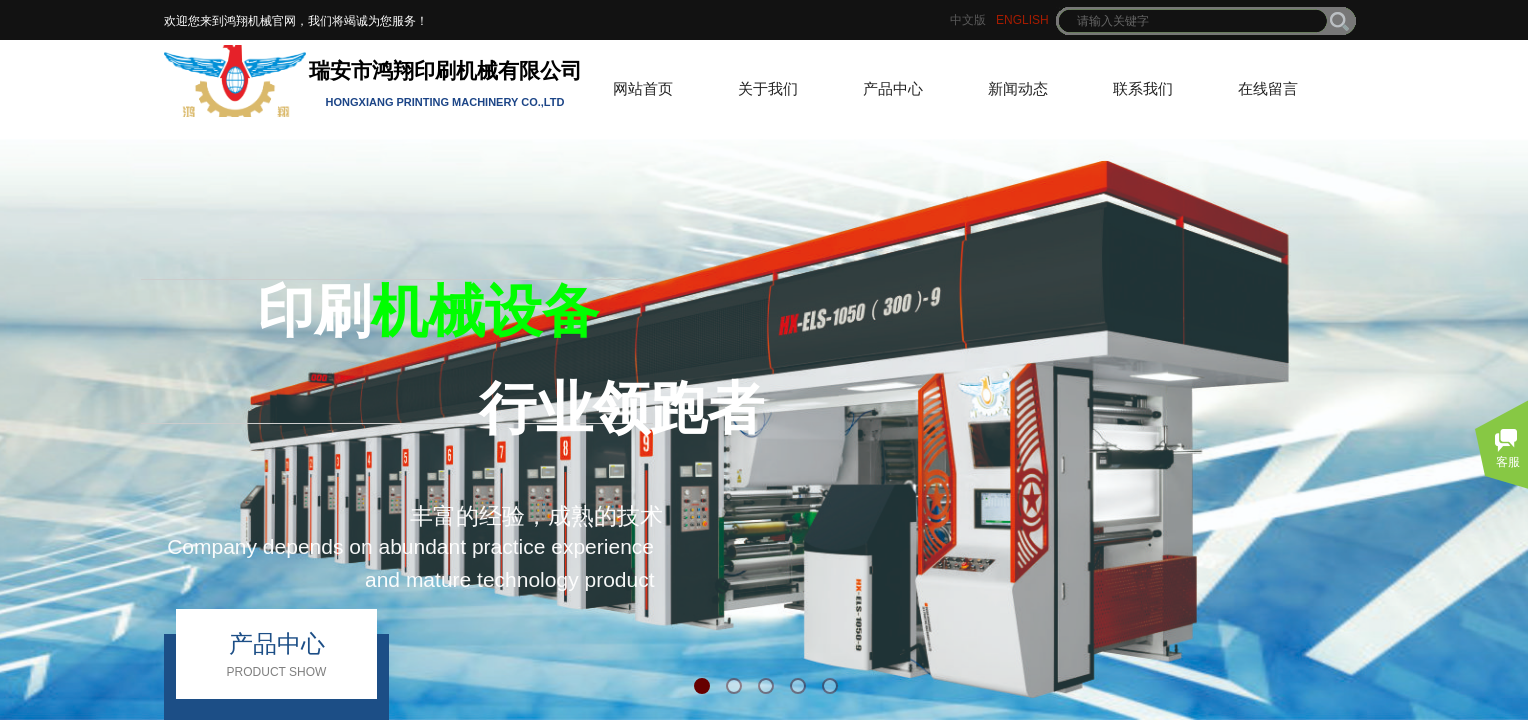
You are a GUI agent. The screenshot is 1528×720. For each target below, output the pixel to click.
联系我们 (1143, 89)
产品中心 (893, 89)
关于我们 (768, 89)
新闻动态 (1018, 89)
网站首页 (643, 89)
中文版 (968, 20)
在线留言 (1268, 89)
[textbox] (1193, 21)
